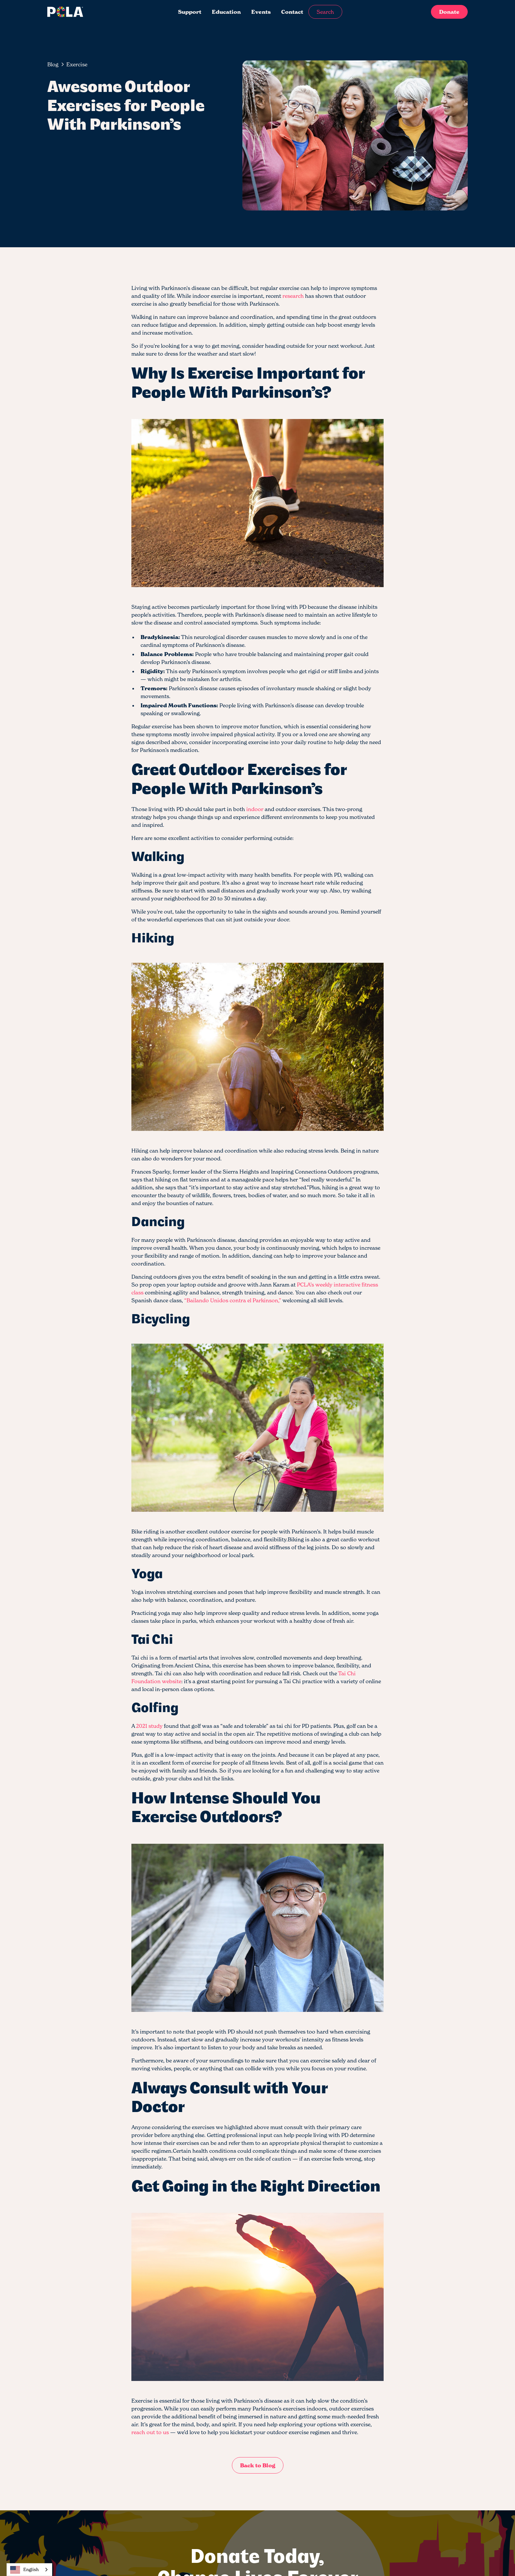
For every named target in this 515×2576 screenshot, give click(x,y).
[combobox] (29, 2569)
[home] (91, 12)
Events (261, 12)
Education (226, 12)
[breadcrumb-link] (76, 64)
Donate (449, 12)
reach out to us (150, 2432)
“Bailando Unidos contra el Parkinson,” (232, 1300)
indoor (254, 809)
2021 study (149, 1726)
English (24, 2570)
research (293, 296)
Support (189, 12)
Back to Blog (257, 2465)
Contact (292, 12)
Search (325, 12)
